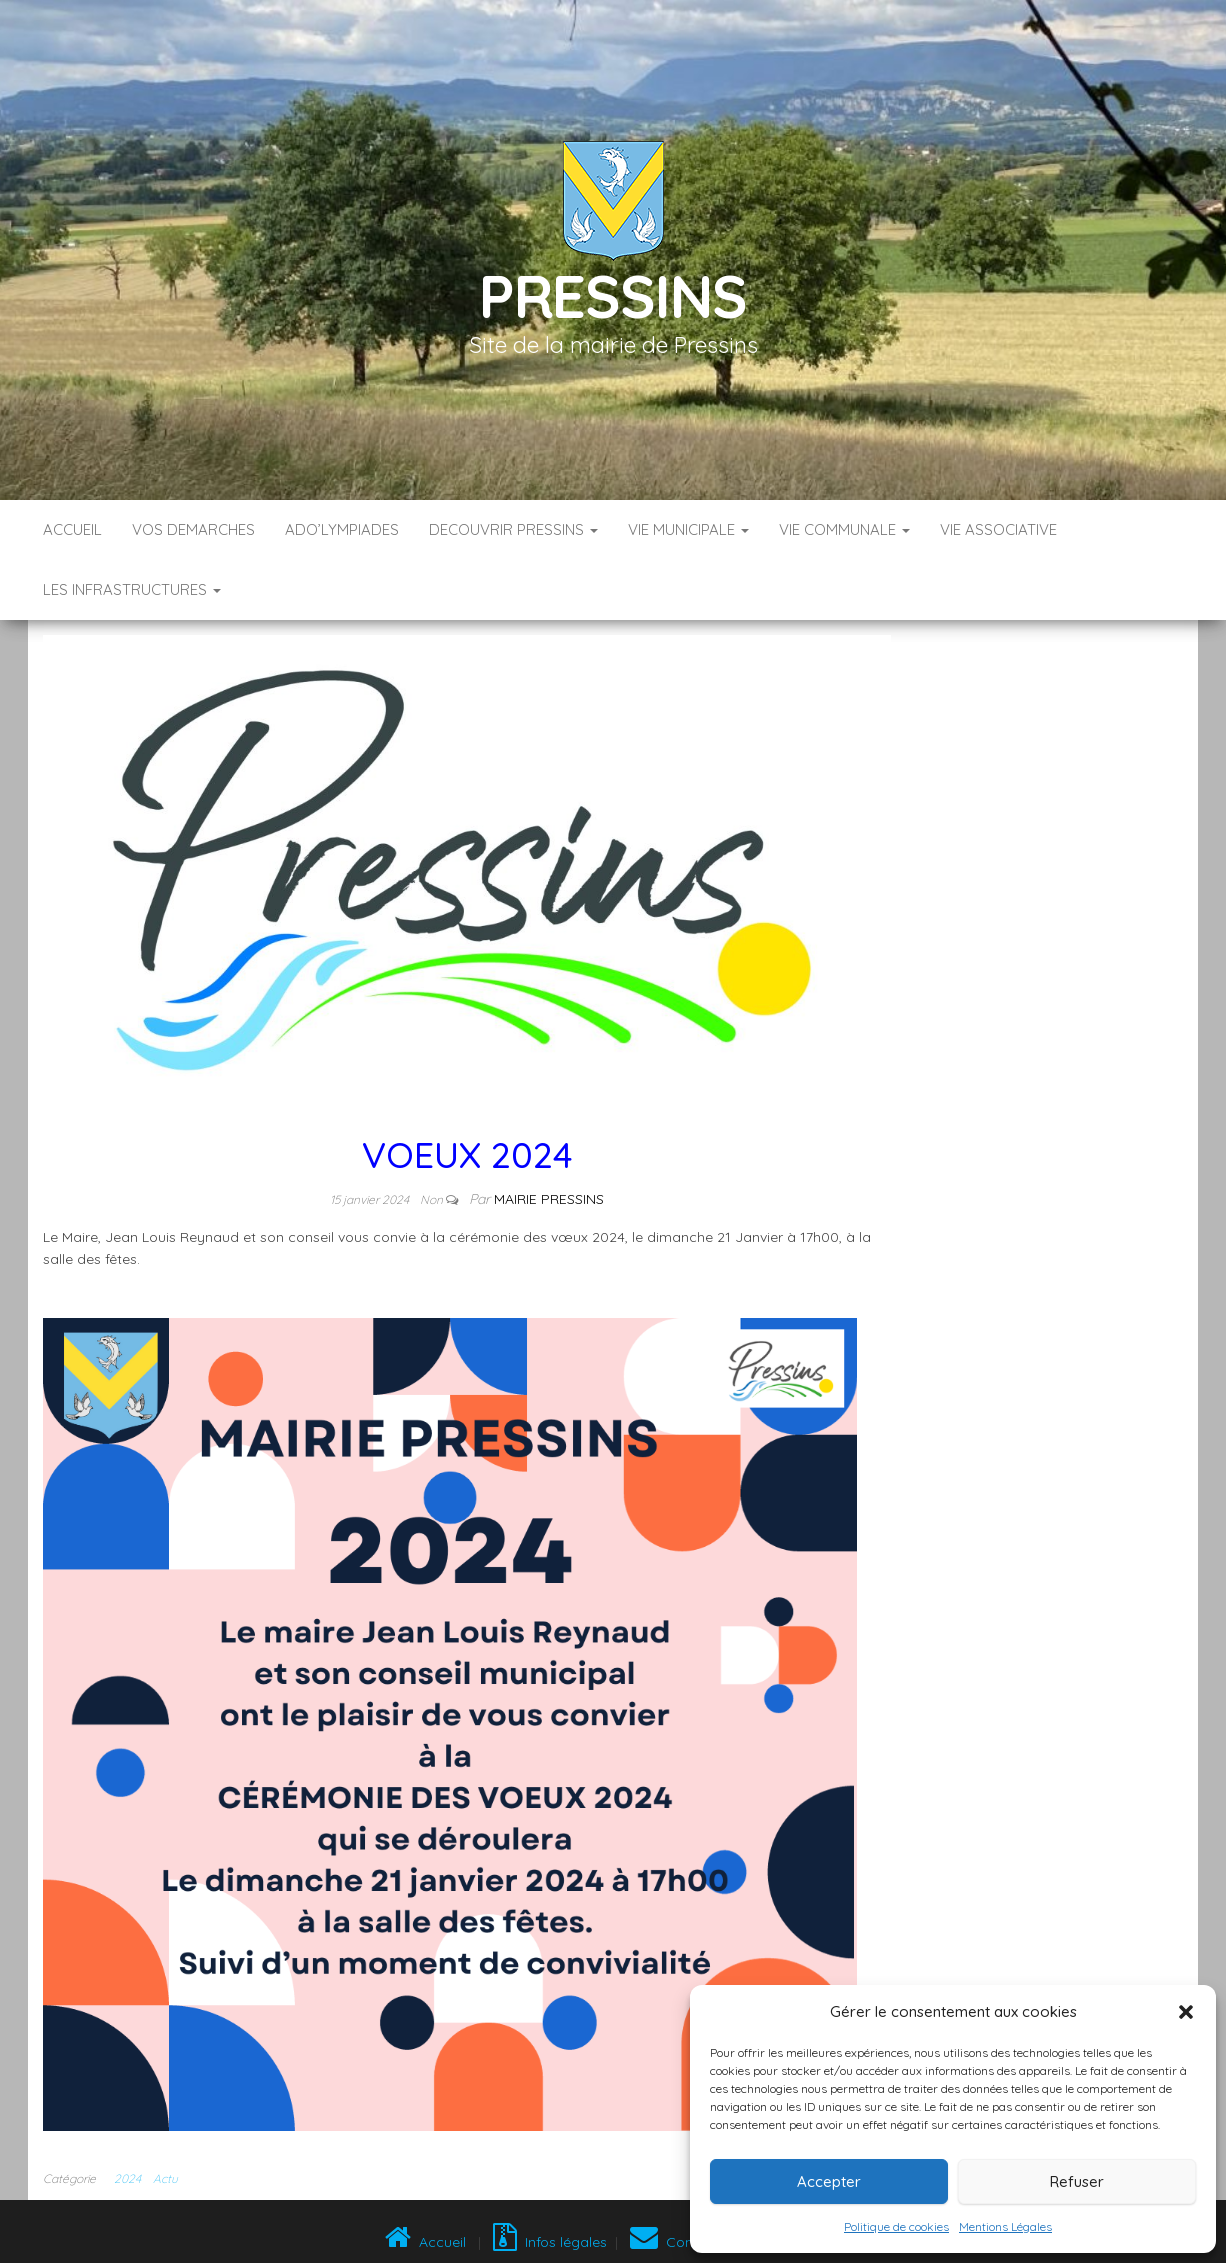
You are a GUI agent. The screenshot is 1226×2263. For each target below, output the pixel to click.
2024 (127, 2178)
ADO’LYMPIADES (342, 529)
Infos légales (550, 2242)
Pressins (613, 295)
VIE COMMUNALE (844, 529)
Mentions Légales (1005, 2226)
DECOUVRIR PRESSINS (513, 529)
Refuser (1077, 2181)
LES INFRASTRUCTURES (132, 589)
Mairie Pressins (549, 1199)
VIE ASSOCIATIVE (998, 529)
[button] (1186, 2012)
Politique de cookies (896, 2226)
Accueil (72, 529)
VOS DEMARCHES (193, 529)
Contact (675, 2242)
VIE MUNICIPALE (688, 529)
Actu (165, 2178)
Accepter (829, 2181)
